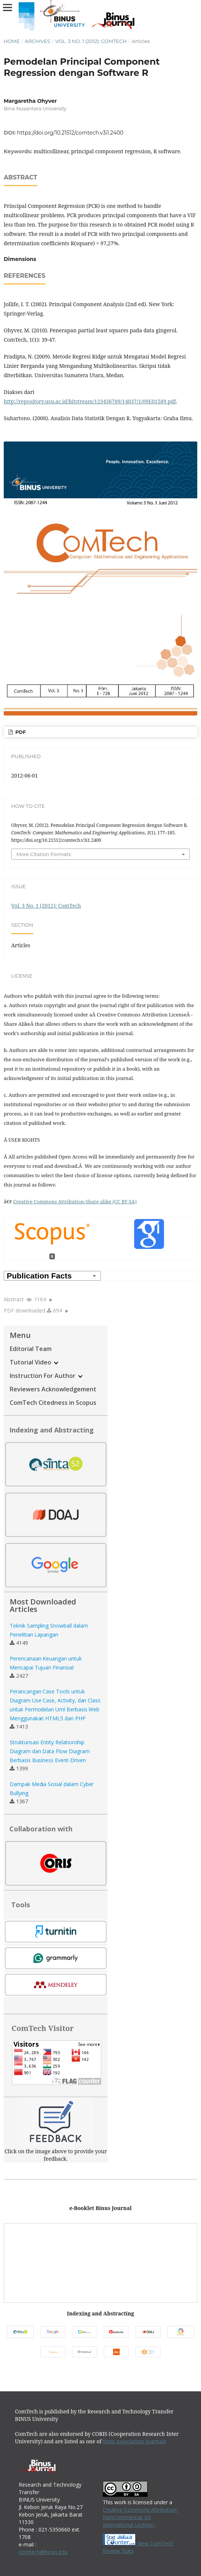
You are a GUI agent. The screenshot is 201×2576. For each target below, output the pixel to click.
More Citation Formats (43, 854)
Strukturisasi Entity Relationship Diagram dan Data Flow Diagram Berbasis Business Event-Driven (50, 1751)
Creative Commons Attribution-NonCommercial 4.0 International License (140, 2517)
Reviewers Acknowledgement (53, 1389)
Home (12, 41)
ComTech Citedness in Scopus (53, 1402)
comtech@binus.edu (43, 2551)
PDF (20, 732)
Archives (37, 41)
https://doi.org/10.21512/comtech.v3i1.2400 (70, 132)
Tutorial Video (34, 1362)
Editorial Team (31, 1348)
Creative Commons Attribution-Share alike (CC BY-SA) (74, 1201)
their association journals (134, 2441)
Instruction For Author (46, 1375)
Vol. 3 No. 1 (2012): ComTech (91, 41)
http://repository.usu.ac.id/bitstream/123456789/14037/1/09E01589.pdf (90, 401)
